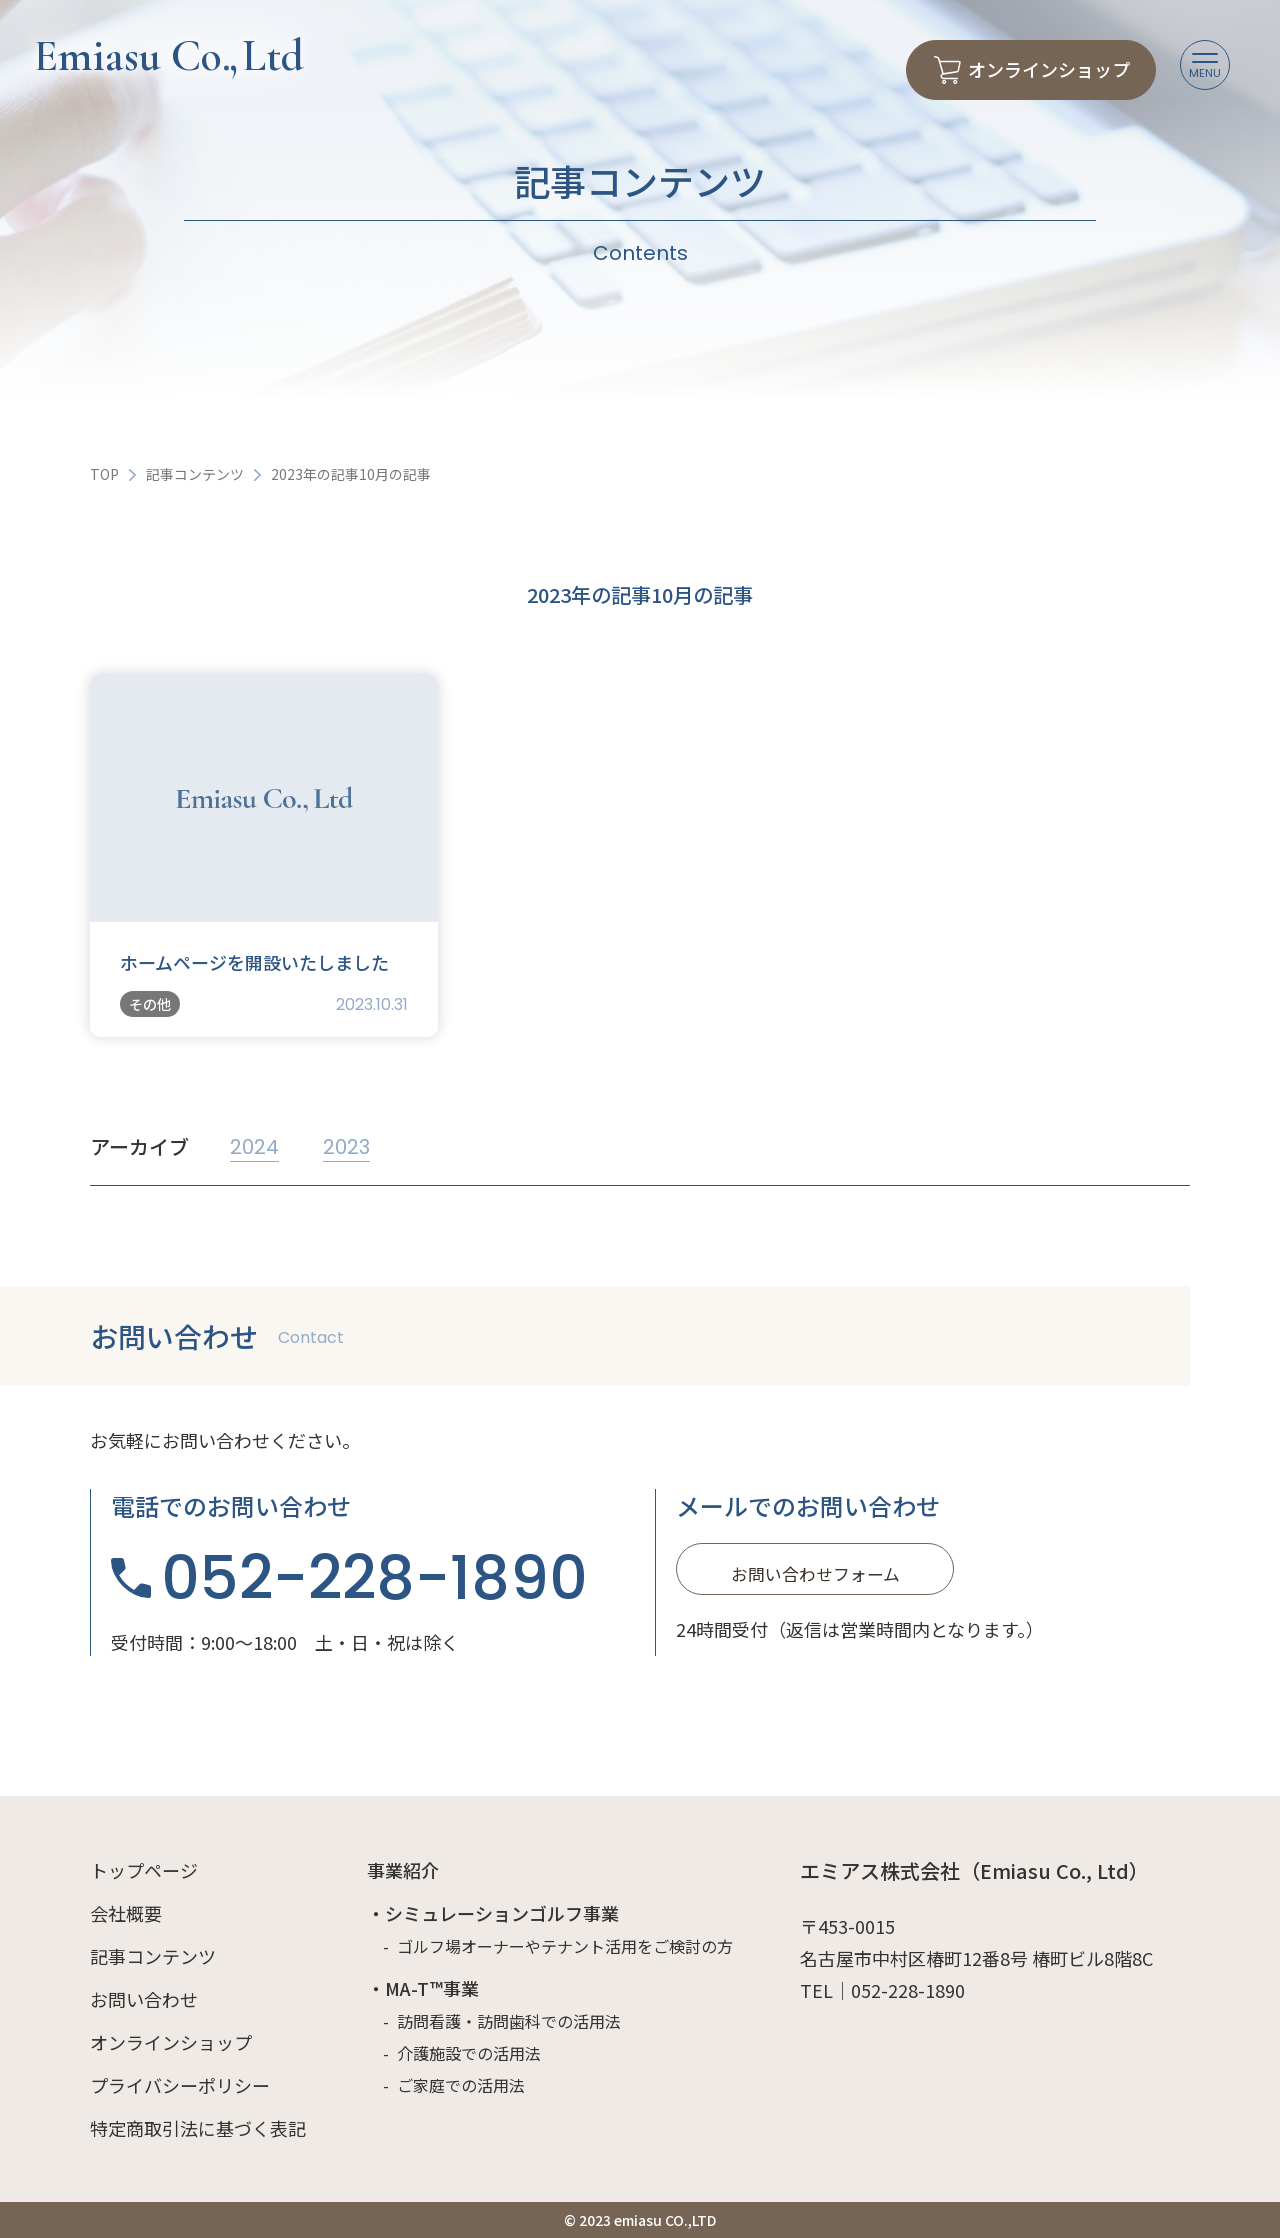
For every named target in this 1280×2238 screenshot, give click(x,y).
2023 (346, 1147)
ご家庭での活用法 (461, 2085)
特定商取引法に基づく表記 (198, 2128)
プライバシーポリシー (180, 2085)
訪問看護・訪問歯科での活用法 (509, 2021)
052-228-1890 (374, 1578)
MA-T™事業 (432, 1988)
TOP (104, 474)
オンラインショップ (171, 2042)
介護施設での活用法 (469, 2053)
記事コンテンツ (195, 474)
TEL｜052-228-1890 (882, 1990)
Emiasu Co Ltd (169, 56)
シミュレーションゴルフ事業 (502, 1913)
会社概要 (126, 1913)
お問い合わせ (144, 1999)
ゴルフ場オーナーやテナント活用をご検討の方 (565, 1946)
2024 (254, 1147)
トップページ (144, 1870)
